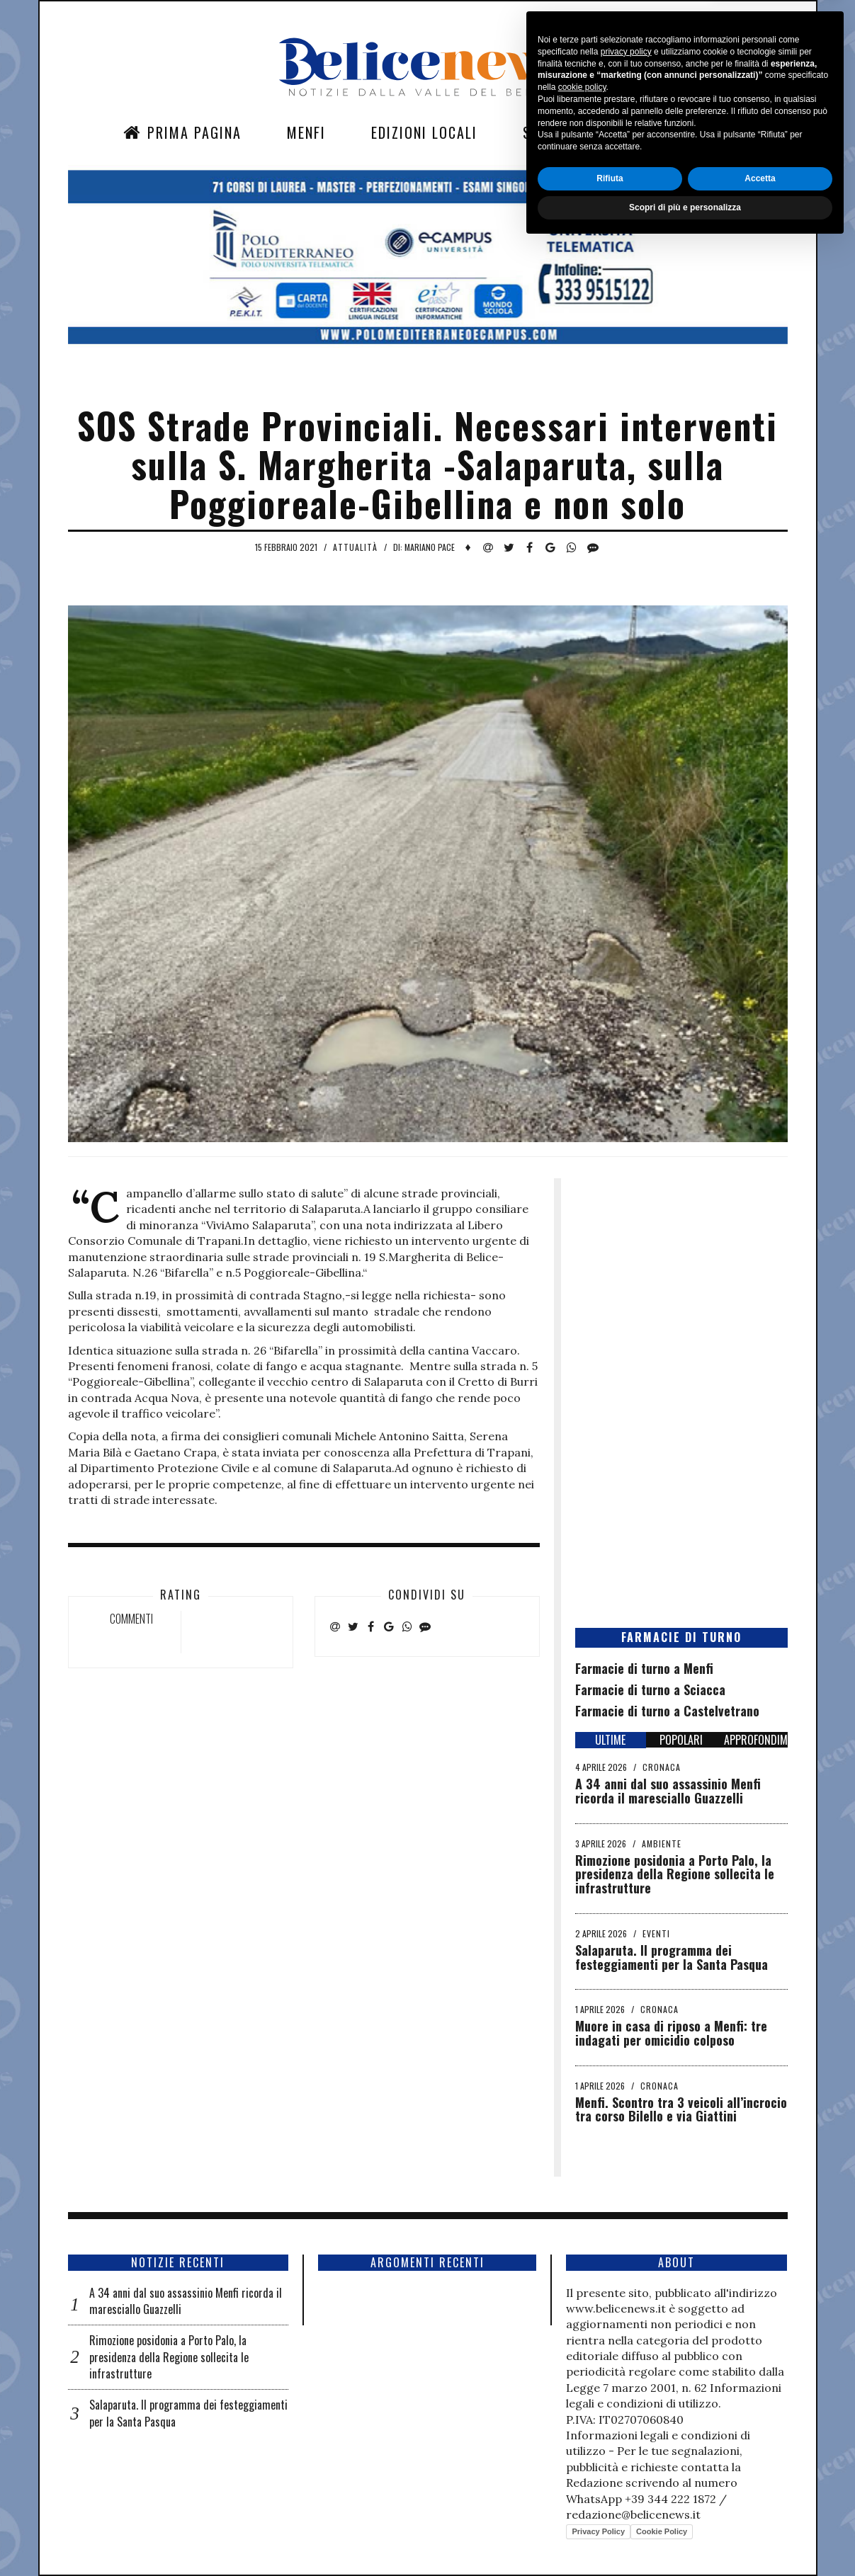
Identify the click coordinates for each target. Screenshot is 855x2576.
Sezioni (548, 132)
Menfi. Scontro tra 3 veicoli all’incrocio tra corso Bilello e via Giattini (681, 2109)
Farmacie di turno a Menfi (644, 1668)
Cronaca (661, 1767)
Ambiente (661, 1843)
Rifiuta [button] (609, 2509)
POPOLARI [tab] (681, 1740)
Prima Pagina (182, 132)
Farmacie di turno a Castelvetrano (667, 1711)
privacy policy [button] (626, 2383)
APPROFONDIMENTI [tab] (756, 1740)
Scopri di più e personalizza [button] (685, 2538)
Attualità (355, 547)
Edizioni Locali (424, 132)
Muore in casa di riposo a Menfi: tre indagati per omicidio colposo (671, 2033)
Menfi (306, 132)
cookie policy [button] (582, 2419)
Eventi (656, 1933)
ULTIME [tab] (610, 1740)
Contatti (651, 132)
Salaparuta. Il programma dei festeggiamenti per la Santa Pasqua (671, 1957)
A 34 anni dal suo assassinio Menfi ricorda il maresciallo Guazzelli (668, 1790)
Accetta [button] (759, 2509)
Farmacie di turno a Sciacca (650, 1689)
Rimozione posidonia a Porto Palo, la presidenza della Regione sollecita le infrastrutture (674, 1874)
